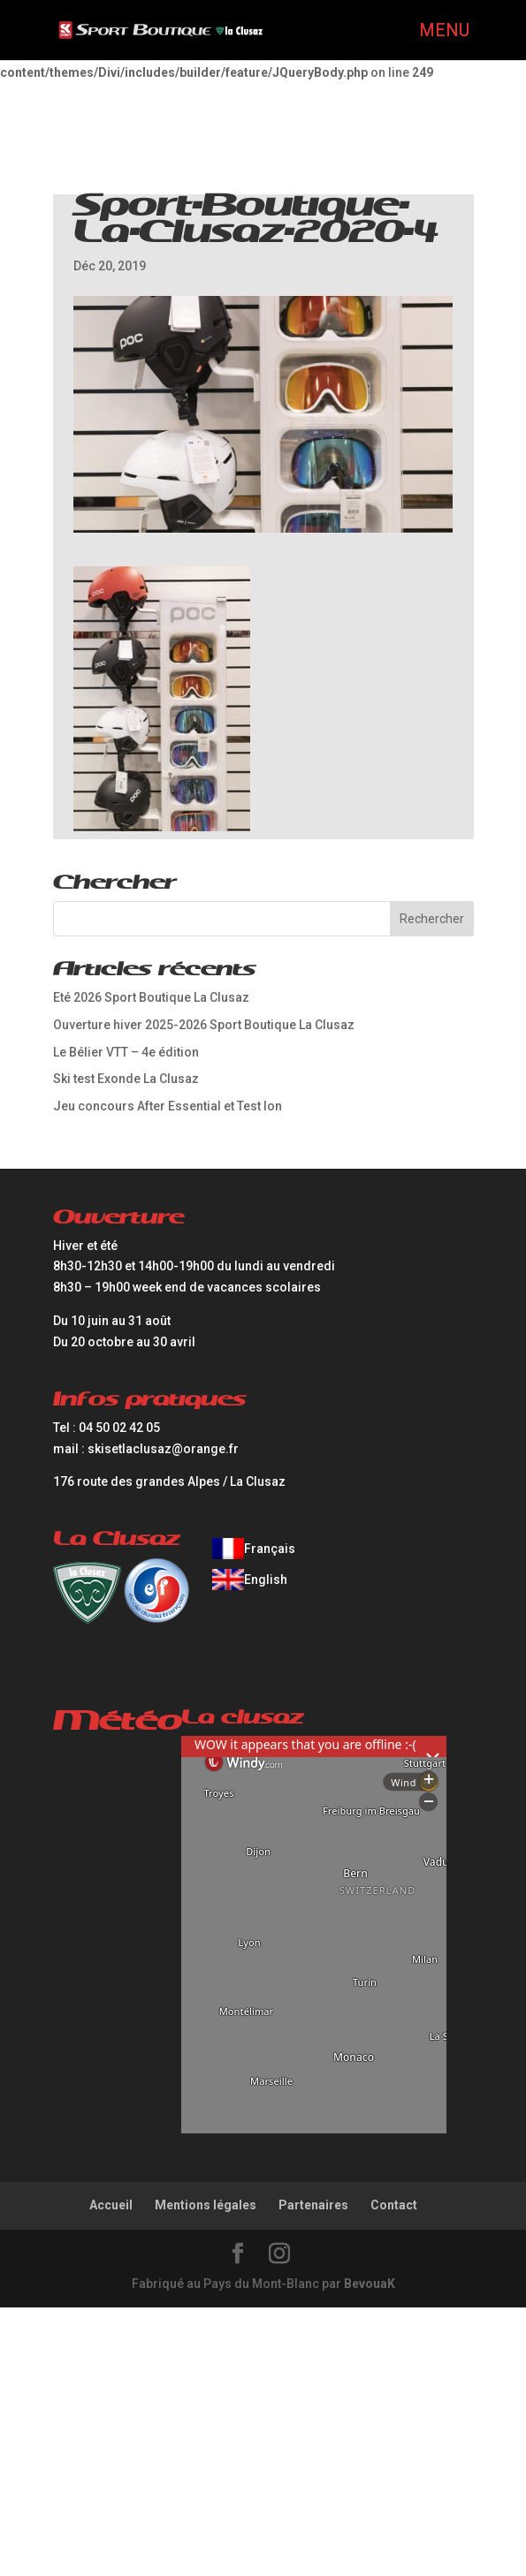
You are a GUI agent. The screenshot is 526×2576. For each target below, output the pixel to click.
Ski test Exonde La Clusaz (126, 1079)
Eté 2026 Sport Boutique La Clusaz (151, 997)
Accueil (111, 2205)
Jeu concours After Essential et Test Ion (167, 1106)
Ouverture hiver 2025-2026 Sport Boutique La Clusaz (203, 1025)
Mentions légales (205, 2205)
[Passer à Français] (253, 1549)
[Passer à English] (253, 1580)
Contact (393, 2205)
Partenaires (313, 2205)
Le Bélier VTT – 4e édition (126, 1052)
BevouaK (369, 2284)
